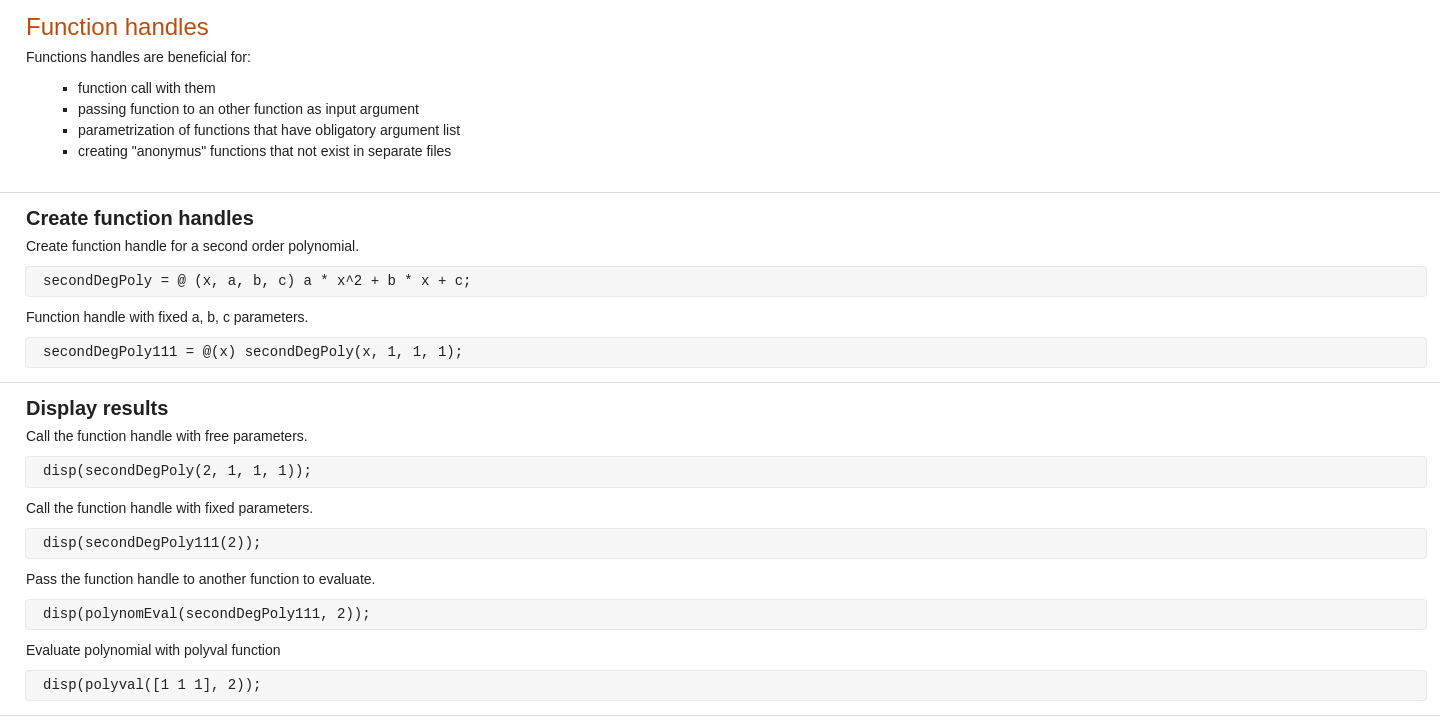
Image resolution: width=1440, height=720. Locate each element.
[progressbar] (780, 410)
